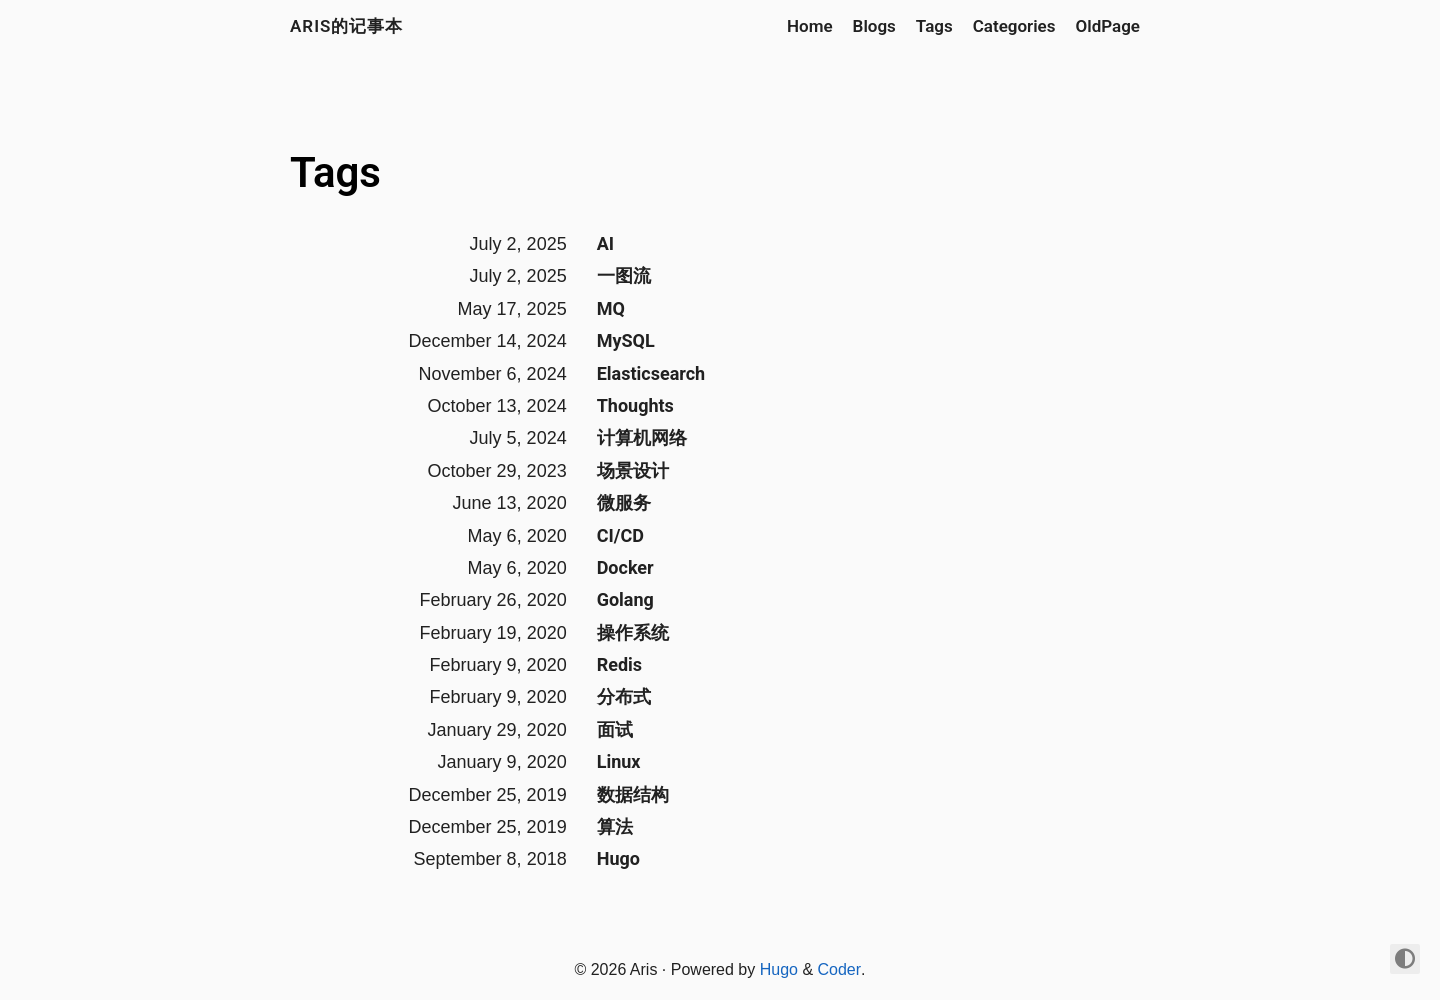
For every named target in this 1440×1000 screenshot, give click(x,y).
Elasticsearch (651, 373)
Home (810, 26)
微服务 (624, 502)
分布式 (624, 696)
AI (605, 243)
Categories (1014, 26)
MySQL (626, 340)
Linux (619, 761)
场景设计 (633, 470)
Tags (934, 26)
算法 (615, 826)
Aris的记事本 (346, 26)
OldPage (1108, 26)
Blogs (874, 26)
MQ (611, 308)
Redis (619, 664)
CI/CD (620, 535)
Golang (625, 599)
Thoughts (635, 405)
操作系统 (633, 632)
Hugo (618, 858)
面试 (615, 729)
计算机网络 (642, 437)
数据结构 (633, 794)
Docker (625, 567)
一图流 (624, 275)
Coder (840, 969)
